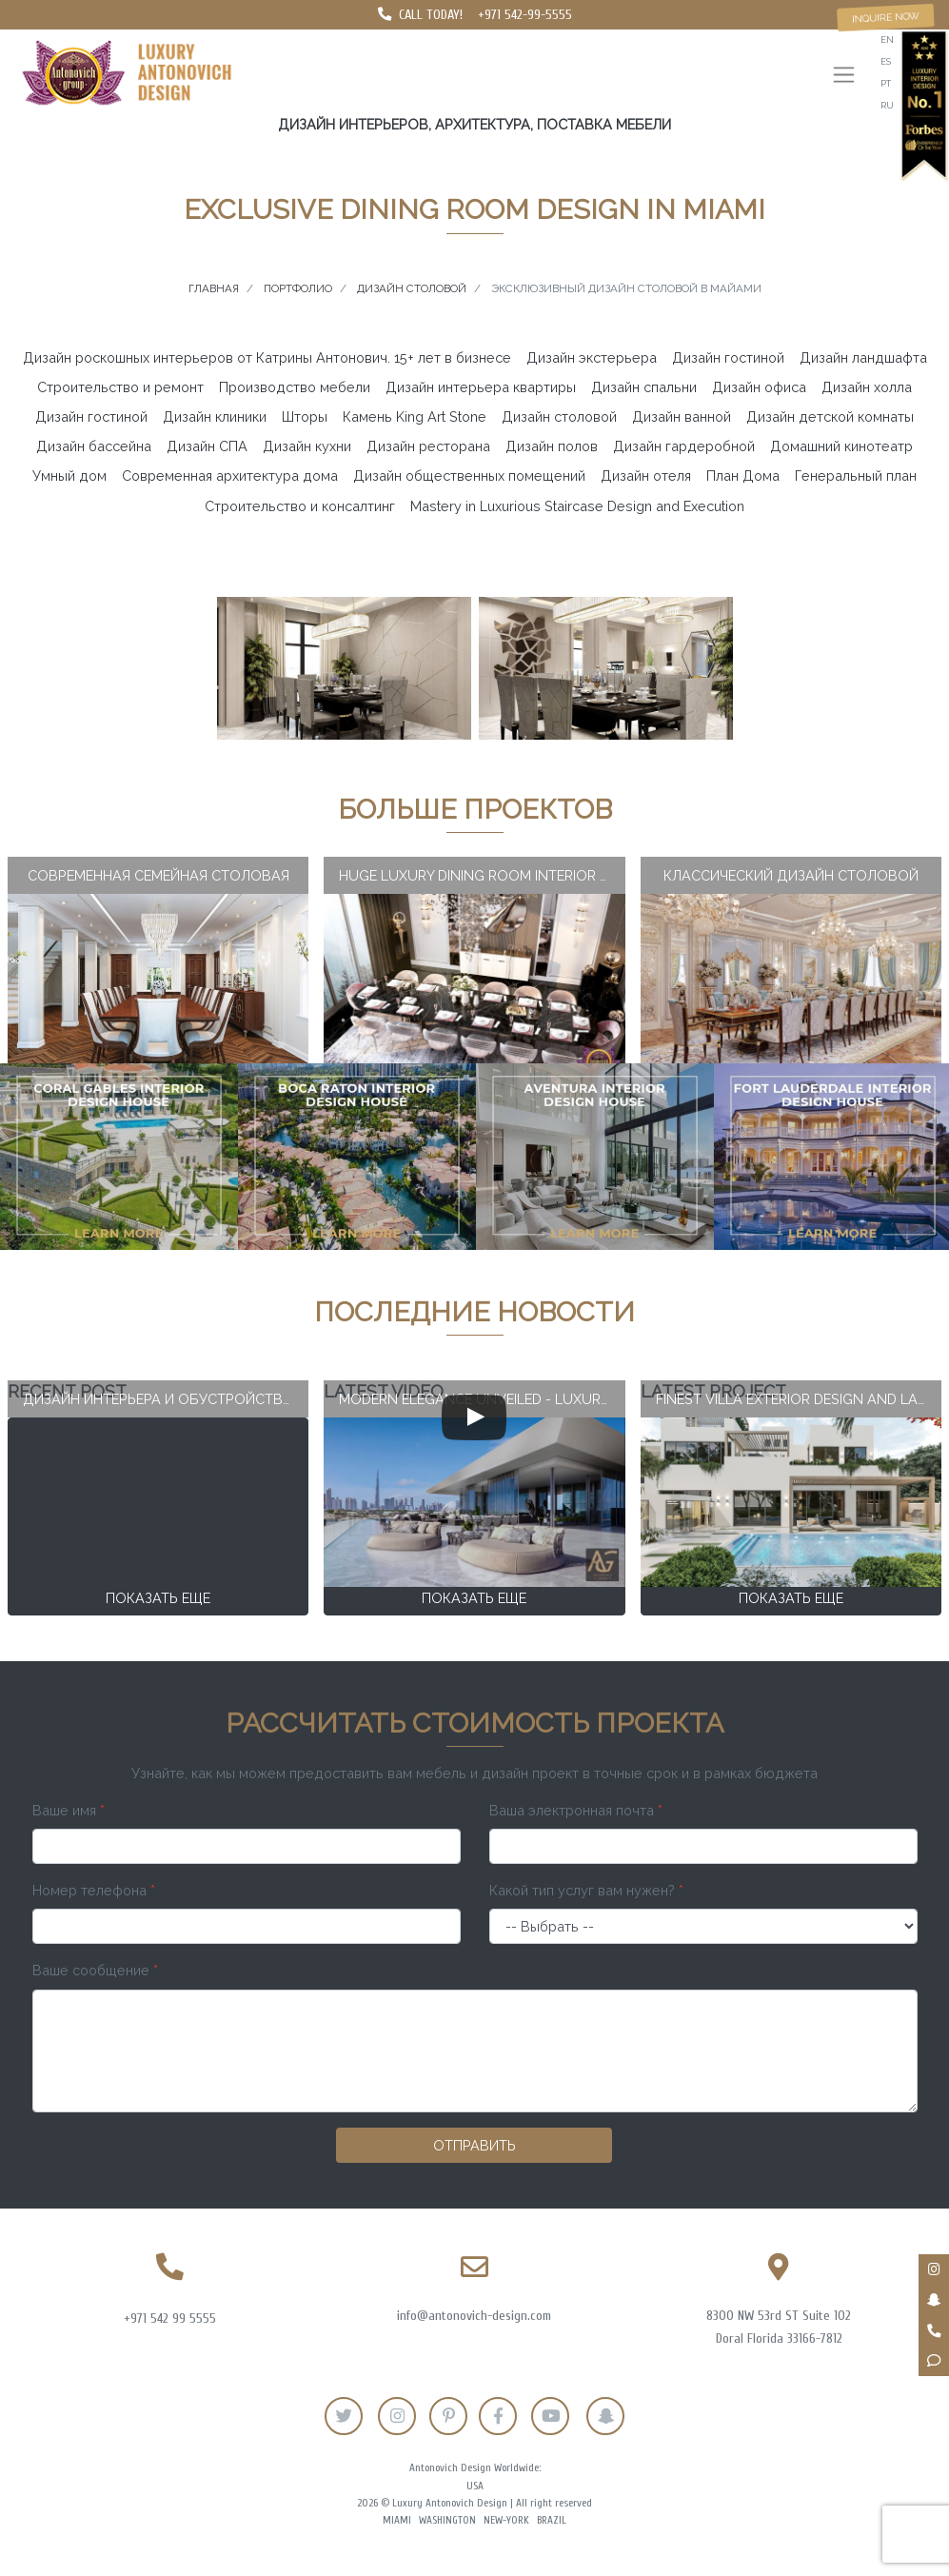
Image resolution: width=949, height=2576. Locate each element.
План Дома (743, 475)
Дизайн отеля (646, 475)
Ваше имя (68, 1810)
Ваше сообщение (95, 1970)
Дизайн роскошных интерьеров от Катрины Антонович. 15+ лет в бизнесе (267, 357)
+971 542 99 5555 (170, 2318)
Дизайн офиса (759, 387)
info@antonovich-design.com (474, 2316)
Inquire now (885, 17)
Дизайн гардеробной (684, 446)
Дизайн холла (866, 387)
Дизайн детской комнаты (830, 416)
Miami (397, 2520)
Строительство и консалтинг (300, 506)
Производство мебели (294, 387)
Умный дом (69, 475)
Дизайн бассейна (93, 446)
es (885, 61)
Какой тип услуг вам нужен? (586, 1890)
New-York (506, 2520)
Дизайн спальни (644, 387)
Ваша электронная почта (575, 1810)
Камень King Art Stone (414, 416)
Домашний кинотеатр (841, 446)
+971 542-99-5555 (525, 15)
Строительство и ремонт (120, 387)
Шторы (304, 416)
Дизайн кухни (307, 446)
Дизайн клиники (215, 416)
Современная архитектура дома (230, 475)
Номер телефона (93, 1890)
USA (475, 2486)
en (887, 39)
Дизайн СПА (207, 446)
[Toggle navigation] (844, 76)
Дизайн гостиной (728, 357)
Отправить (474, 2145)
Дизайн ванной (681, 416)
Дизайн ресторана (428, 446)
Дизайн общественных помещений (469, 475)
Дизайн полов (551, 446)
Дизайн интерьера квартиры (481, 387)
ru (887, 105)
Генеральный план (856, 475)
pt (885, 83)
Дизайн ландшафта (863, 357)
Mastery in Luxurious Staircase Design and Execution (577, 506)
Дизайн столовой (559, 416)
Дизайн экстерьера (591, 357)
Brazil (551, 2520)
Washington (447, 2520)
